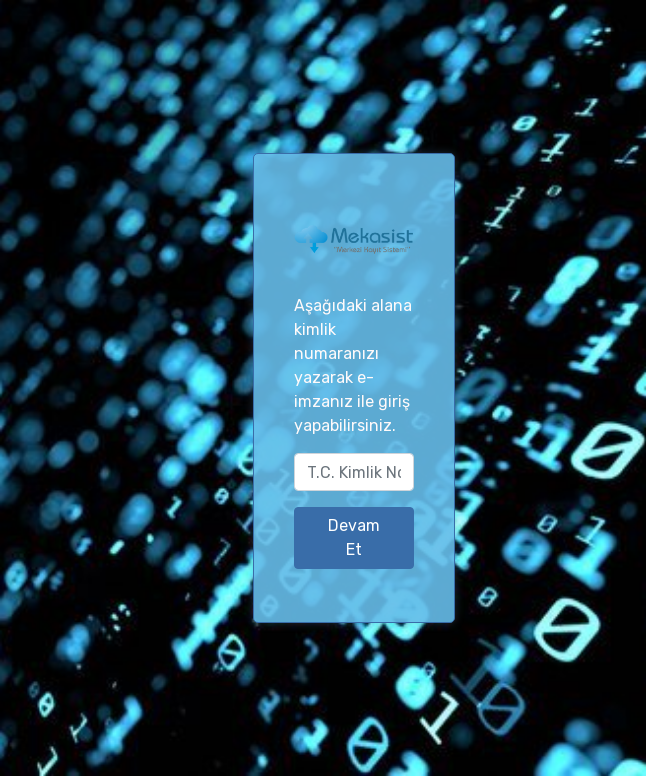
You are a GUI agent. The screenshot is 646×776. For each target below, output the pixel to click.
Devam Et (354, 537)
